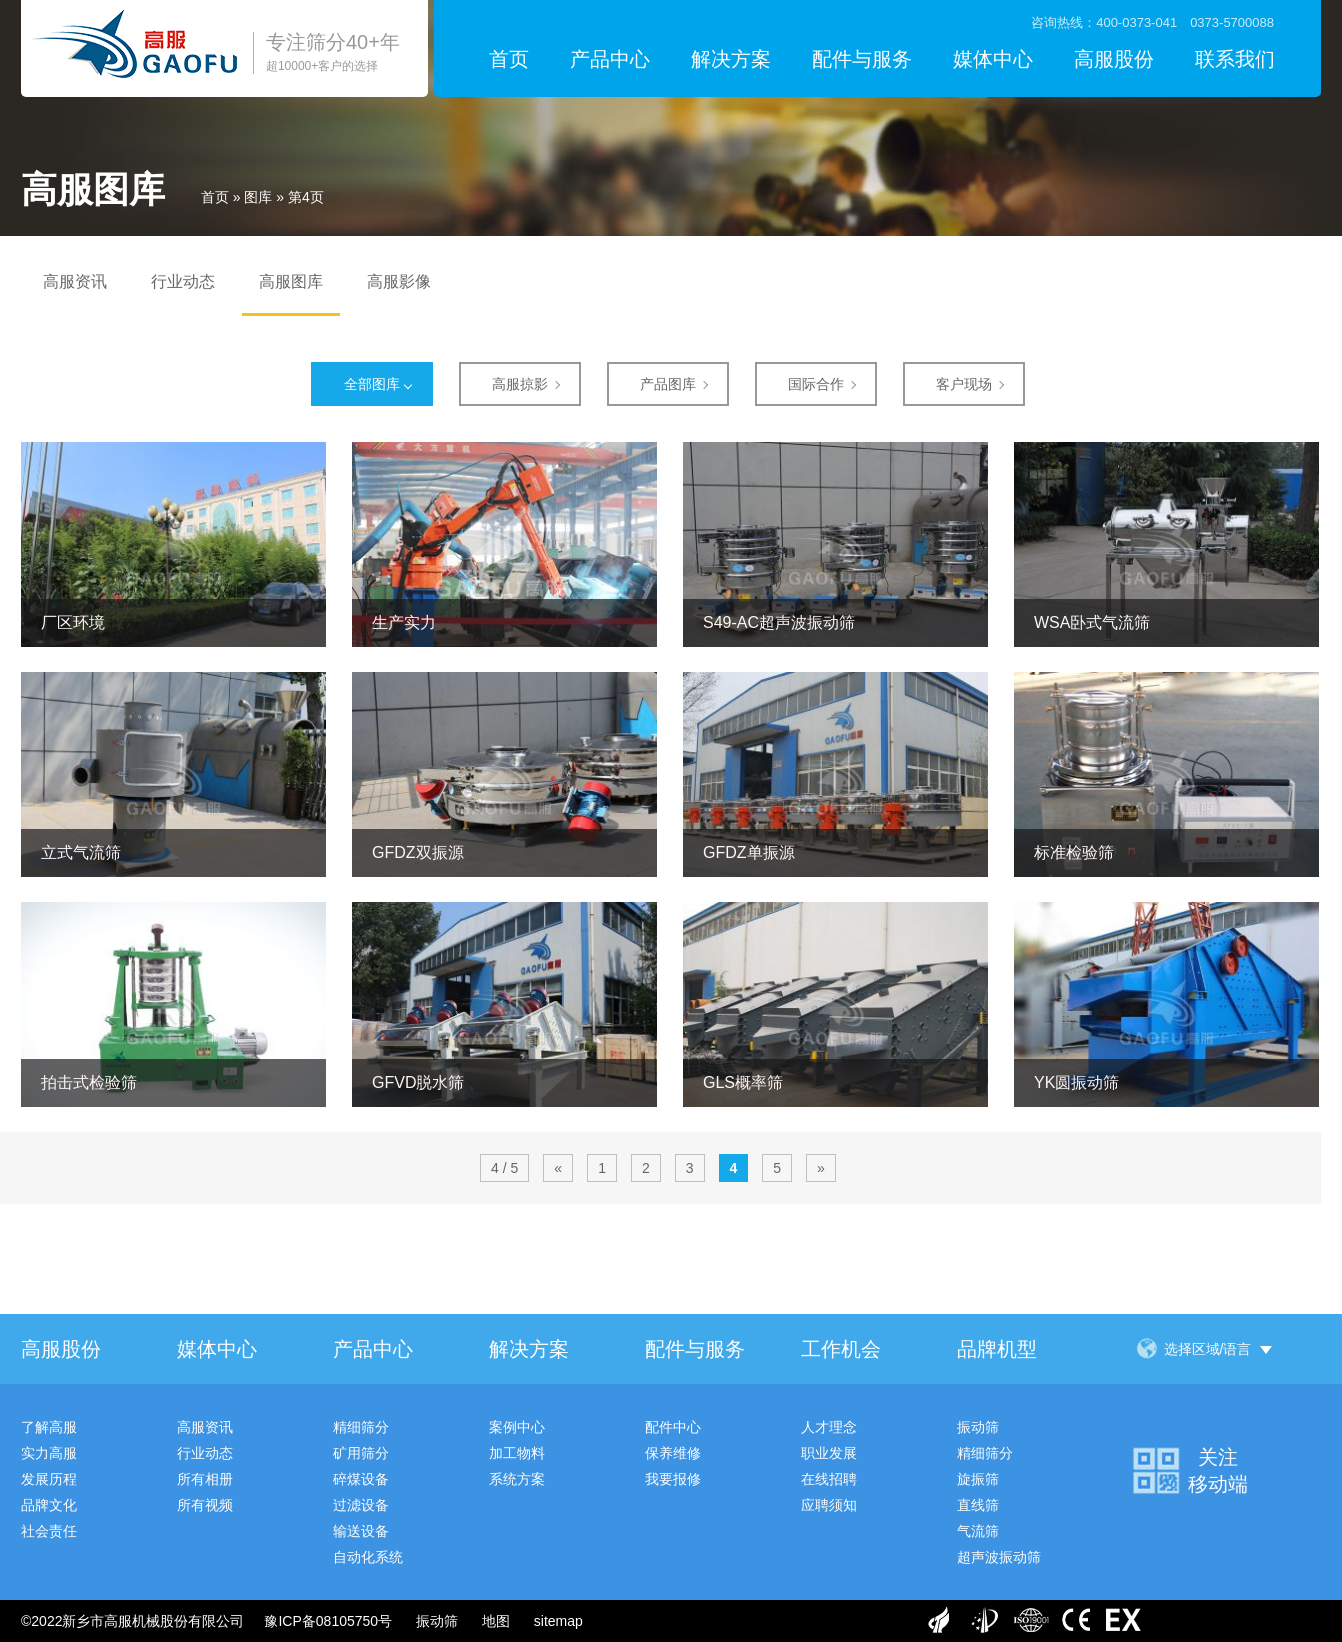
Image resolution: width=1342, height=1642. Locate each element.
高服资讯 (75, 281)
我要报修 (673, 1479)
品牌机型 (997, 1349)
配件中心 (673, 1427)
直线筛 (978, 1505)
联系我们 (1235, 59)
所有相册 (205, 1479)
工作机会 (841, 1349)
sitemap (558, 1621)
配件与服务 (862, 59)
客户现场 (964, 384)
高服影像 (399, 281)
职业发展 (829, 1453)
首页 (509, 59)
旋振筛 (978, 1479)
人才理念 (829, 1427)
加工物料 (517, 1453)
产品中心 (610, 59)
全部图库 (372, 384)
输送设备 (361, 1531)
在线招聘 (829, 1479)
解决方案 (731, 59)
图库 (258, 197)
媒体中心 (993, 59)
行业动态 (183, 281)
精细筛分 (361, 1427)
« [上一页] (558, 1168)
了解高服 (49, 1427)
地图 (496, 1621)
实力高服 (49, 1453)
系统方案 (517, 1479)
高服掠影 (520, 384)
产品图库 (668, 384)
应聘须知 (829, 1505)
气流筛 (978, 1531)
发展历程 (49, 1479)
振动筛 (978, 1427)
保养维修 (673, 1453)
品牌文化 (49, 1505)
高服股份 (1114, 59)
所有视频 (205, 1505)
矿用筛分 (361, 1453)
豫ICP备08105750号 (328, 1621)
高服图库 (291, 281)
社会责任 (49, 1531)
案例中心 (517, 1427)
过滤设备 (361, 1505)
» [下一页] (821, 1168)
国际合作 (816, 384)
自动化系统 (368, 1557)
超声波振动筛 (999, 1557)
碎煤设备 (361, 1479)
